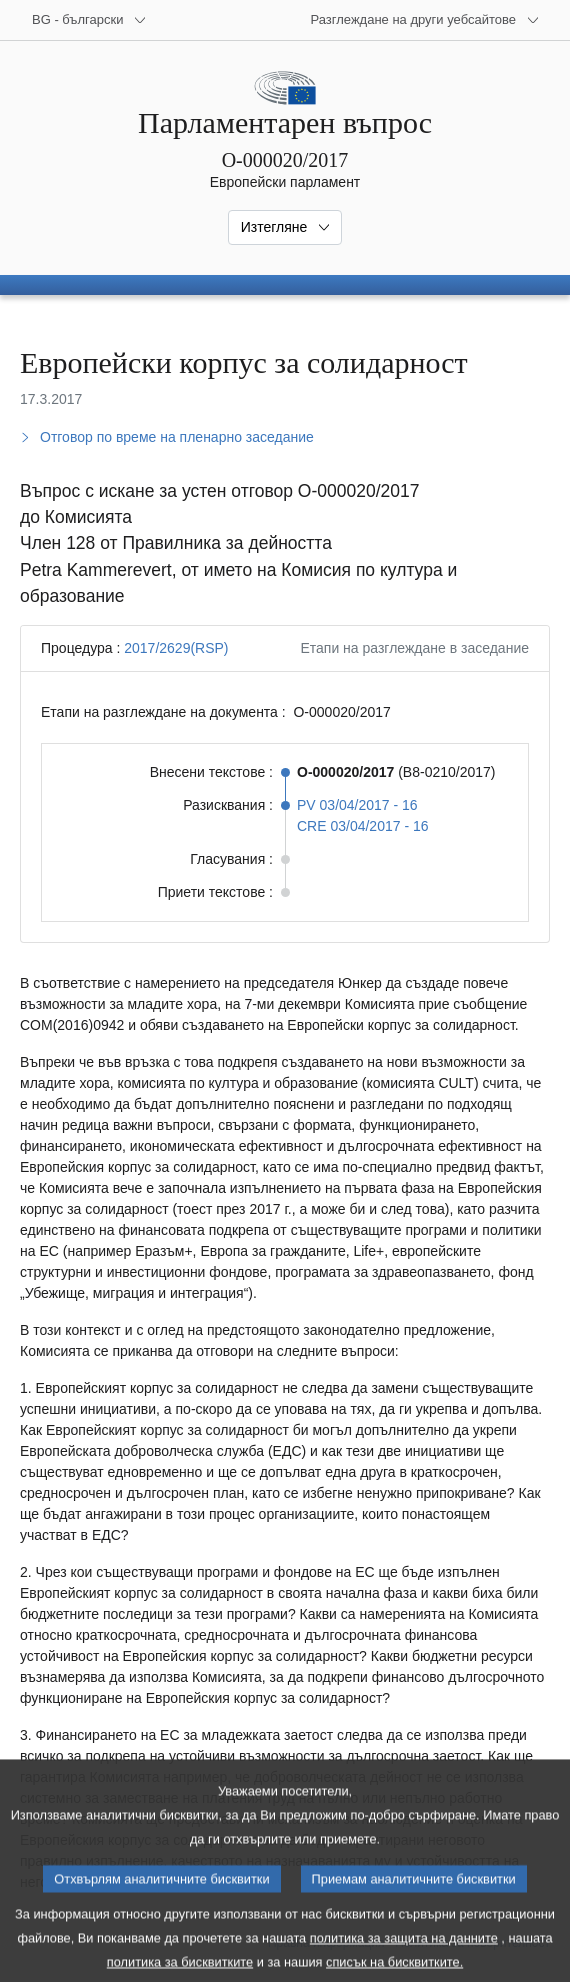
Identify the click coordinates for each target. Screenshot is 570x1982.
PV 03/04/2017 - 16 (357, 805)
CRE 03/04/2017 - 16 (363, 826)
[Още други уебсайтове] (425, 20)
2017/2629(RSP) (176, 648)
